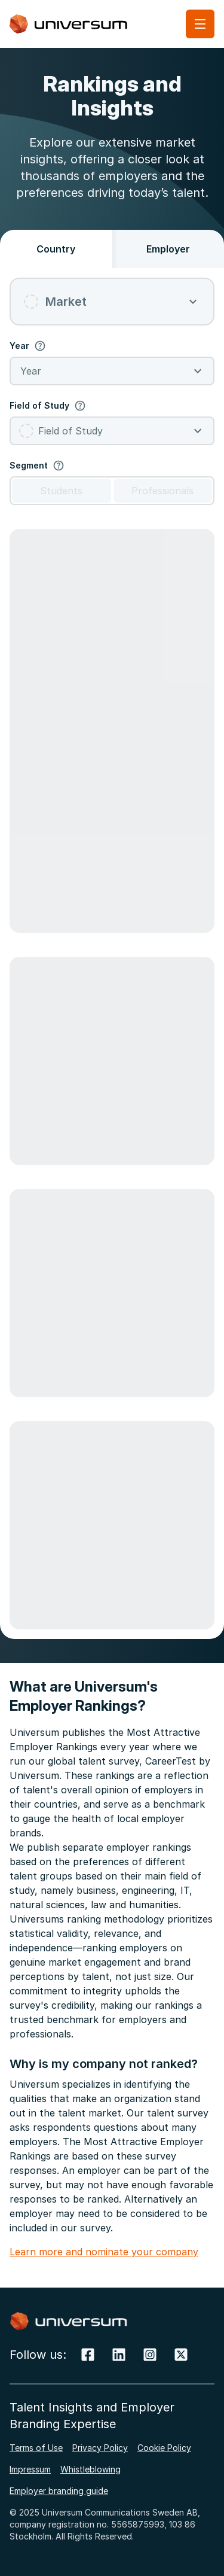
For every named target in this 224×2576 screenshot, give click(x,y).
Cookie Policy (164, 2448)
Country (55, 249)
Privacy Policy (100, 2448)
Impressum (30, 2469)
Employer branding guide (59, 2491)
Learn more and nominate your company (104, 2252)
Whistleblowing (90, 2469)
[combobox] (112, 302)
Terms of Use (36, 2448)
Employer (168, 249)
